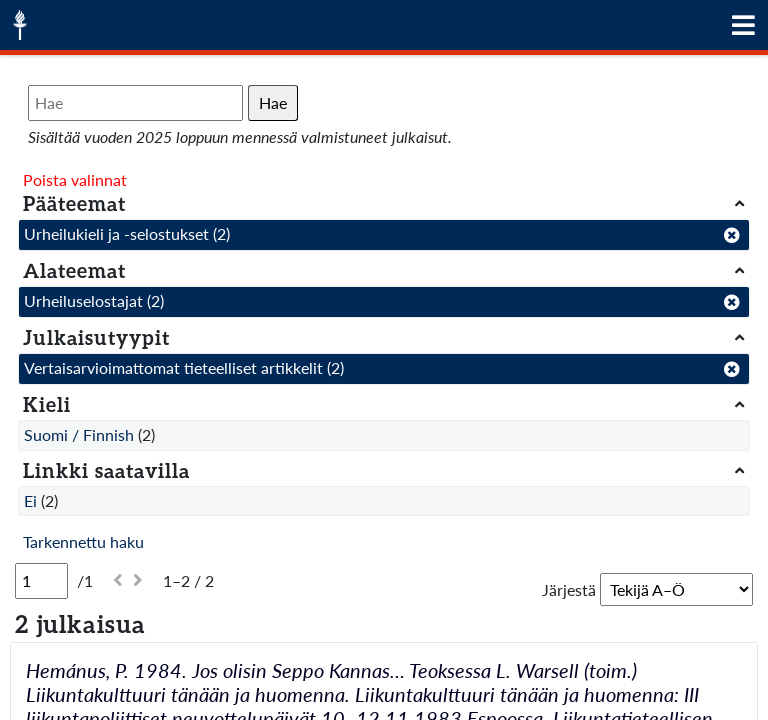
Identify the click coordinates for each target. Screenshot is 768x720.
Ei (30, 500)
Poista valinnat (75, 179)
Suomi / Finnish (79, 434)
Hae (273, 102)
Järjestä (569, 589)
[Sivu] (41, 581)
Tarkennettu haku (83, 541)
